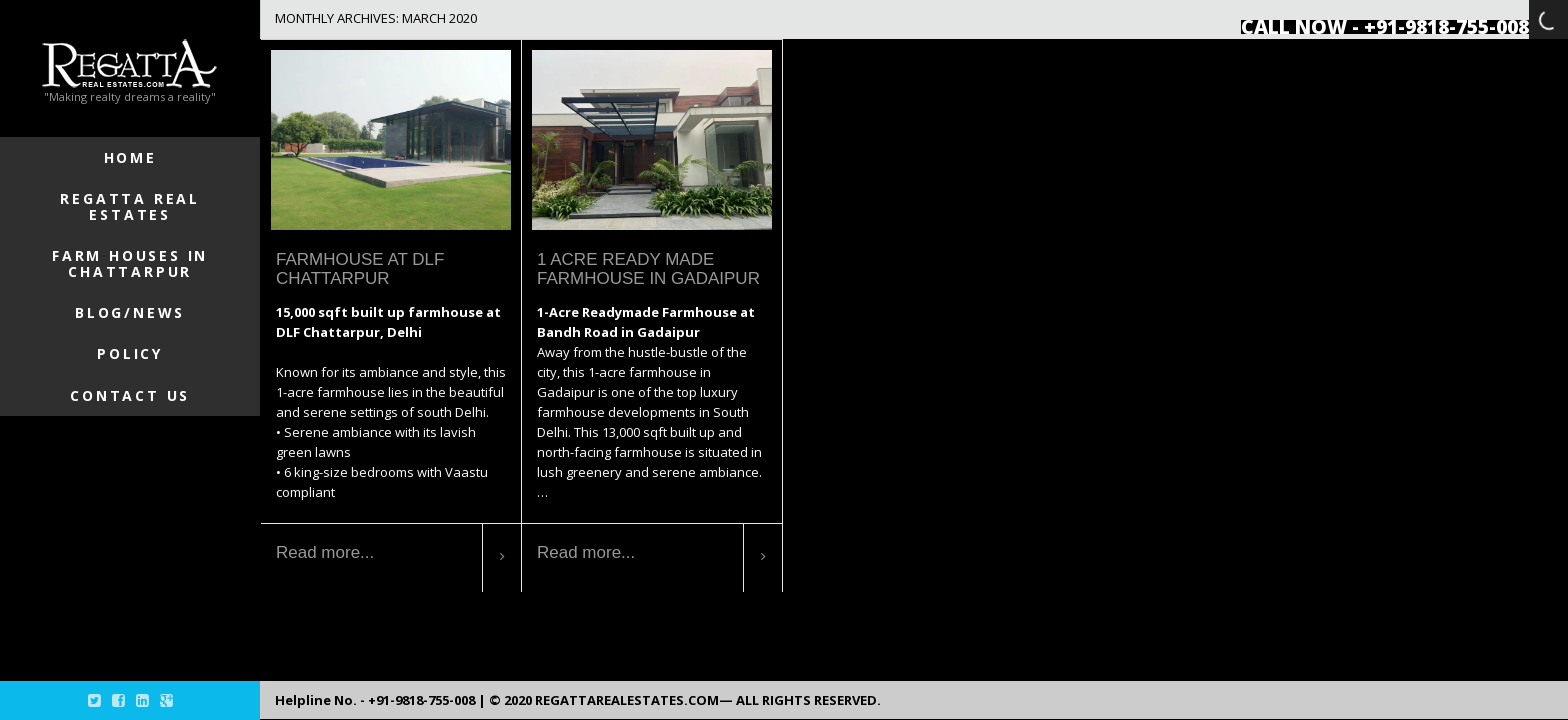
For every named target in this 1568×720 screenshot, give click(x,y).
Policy (130, 353)
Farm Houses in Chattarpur (130, 263)
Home (130, 157)
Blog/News (130, 312)
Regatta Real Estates (130, 206)
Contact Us (130, 395)
